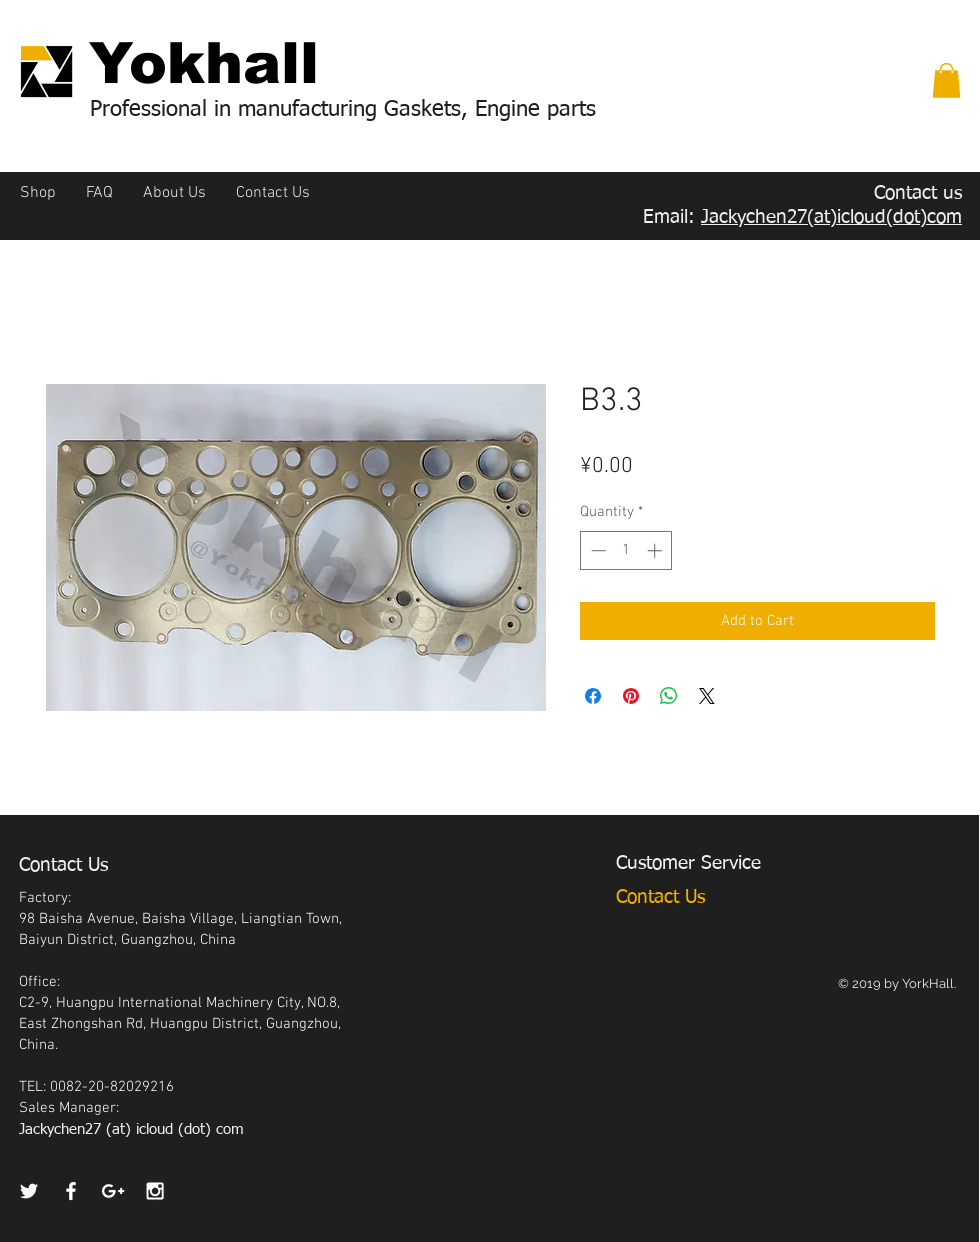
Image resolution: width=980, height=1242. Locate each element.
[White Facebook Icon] (71, 1191)
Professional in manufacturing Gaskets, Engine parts (343, 110)
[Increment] (656, 550)
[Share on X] (707, 696)
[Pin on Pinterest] (631, 696)
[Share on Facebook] (593, 696)
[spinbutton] (626, 550)
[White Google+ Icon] (113, 1191)
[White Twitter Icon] (29, 1191)
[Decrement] (596, 550)
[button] (946, 80)
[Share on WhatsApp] (669, 696)
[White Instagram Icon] (155, 1191)
